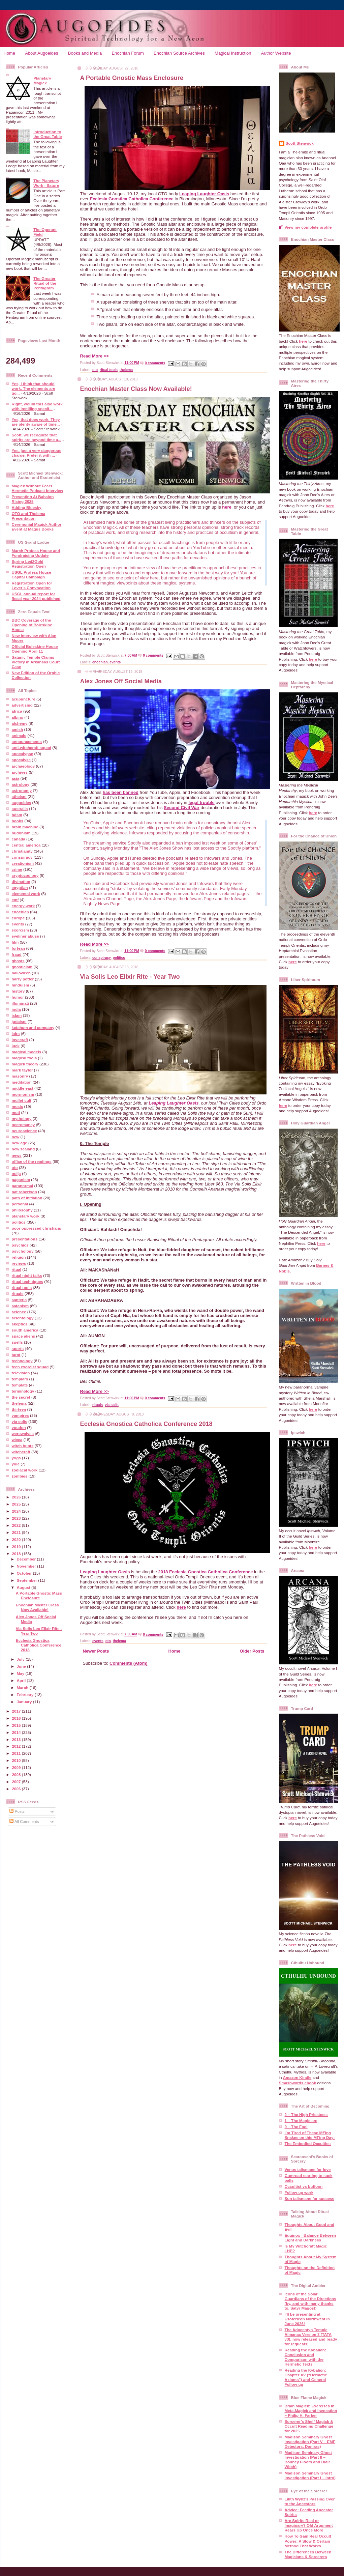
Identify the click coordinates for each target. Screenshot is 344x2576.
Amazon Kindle (297, 2077)
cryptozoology (25, 875)
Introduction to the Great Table (47, 134)
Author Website (276, 53)
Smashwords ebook (297, 2083)
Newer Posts (96, 1651)
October (25, 1573)
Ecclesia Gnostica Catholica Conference (132, 198)
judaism (19, 1021)
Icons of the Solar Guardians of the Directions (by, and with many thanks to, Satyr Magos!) (310, 2301)
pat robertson (24, 1192)
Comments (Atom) (129, 1663)
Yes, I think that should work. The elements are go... (33, 388)
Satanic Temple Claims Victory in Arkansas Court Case (36, 662)
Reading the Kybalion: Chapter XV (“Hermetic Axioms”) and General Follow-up (306, 2377)
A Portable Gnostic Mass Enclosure (39, 1595)
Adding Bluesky (26, 507)
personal (20, 1204)
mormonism (23, 1094)
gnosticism (22, 967)
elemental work (26, 893)
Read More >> (94, 356)
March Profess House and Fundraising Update (36, 552)
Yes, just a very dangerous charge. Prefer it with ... (36, 452)
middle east (22, 1088)
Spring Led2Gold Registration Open (29, 563)
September (27, 1580)
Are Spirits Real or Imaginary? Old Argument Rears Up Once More (309, 2525)
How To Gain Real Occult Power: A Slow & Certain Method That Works (308, 2541)
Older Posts (252, 1651)
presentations (25, 1239)
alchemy (20, 723)
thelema (19, 1403)
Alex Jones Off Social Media (121, 681)
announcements (27, 741)
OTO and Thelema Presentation (28, 515)
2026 (17, 1497)
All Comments (24, 1821)
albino (17, 717)
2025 (17, 1504)
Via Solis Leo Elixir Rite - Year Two (130, 976)
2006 (17, 1788)
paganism (21, 1179)
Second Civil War (181, 807)
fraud (17, 954)
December (27, 1559)
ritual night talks (27, 1275)
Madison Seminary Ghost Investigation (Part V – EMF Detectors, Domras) (310, 2442)
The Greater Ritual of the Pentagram (44, 283)
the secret (21, 1397)
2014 (17, 1732)
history (18, 991)
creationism (23, 863)
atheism (19, 796)
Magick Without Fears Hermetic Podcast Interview (37, 488)
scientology (23, 1318)
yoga (16, 1458)
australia (20, 808)
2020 (17, 1539)
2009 (17, 1767)
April (22, 1680)
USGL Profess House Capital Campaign (31, 574)
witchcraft (21, 1452)
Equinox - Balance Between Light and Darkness (310, 2237)
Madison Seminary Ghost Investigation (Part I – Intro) (310, 2475)
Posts (16, 1811)
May (21, 1673)
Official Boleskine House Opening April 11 (35, 648)
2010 (17, 1760)
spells (17, 1342)
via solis (19, 1421)
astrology (21, 784)
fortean (18, 948)
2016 (17, 1718)
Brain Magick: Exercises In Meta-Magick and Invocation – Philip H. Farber (311, 2410)
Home (9, 53)
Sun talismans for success (309, 2198)
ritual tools (22, 1287)
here (226, 507)
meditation (22, 1082)
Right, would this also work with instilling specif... (37, 406)
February (26, 1694)
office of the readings (32, 1161)
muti (16, 1112)
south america (25, 1330)
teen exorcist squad (30, 1367)
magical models (26, 1052)
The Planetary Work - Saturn (46, 183)
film (15, 942)
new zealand (23, 1149)
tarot (16, 1354)
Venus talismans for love (308, 2169)
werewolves (23, 1433)
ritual (17, 1269)
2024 (17, 1511)
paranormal (22, 1185)
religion (19, 1257)
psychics (20, 1245)
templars (20, 1379)
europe (18, 918)
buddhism (21, 833)
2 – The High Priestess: (306, 2114)
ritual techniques (27, 1281)
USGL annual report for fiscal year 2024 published (36, 596)
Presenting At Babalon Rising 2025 (33, 499)
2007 (17, 1781)
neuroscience (24, 1130)
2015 (17, 1725)
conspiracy (22, 857)
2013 (17, 1739)
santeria (19, 1299)
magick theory (25, 1064)
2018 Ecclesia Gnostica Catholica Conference (205, 1571)
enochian (20, 912)
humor (18, 997)
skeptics (20, 1324)
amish (17, 729)
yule (16, 1464)
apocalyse (21, 759)
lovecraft (20, 1039)
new (16, 1137)
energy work (23, 906)
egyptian (20, 887)
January (25, 1701)
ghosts (18, 960)
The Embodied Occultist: (308, 2143)
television (21, 1373)
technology (22, 1360)
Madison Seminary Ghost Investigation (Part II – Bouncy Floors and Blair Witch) (308, 2459)
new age (19, 1143)
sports (18, 1348)
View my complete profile (308, 227)
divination (21, 881)
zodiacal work (25, 1470)
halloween (21, 973)
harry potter (23, 979)
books (17, 821)
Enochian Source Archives (179, 53)
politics (19, 1222)
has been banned (120, 792)
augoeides (21, 802)
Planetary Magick (42, 80)
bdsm (17, 814)
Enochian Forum (128, 53)
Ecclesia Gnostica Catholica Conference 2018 (38, 1645)
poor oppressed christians (36, 1228)
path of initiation (27, 1198)
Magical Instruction (233, 53)
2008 (17, 1774)
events (18, 924)
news (17, 1155)
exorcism (20, 930)
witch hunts (23, 1445)
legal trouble (201, 802)
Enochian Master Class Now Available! (37, 1607)
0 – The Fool (296, 2126)
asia (16, 778)
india (16, 1009)
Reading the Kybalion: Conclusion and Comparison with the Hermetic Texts (305, 2357)
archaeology (23, 766)
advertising (22, 705)
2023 (17, 1518)
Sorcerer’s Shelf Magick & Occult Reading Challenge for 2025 (309, 2426)
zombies (20, 1476)
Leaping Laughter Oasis (204, 193)
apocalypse (22, 753)
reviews (19, 1263)
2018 (17, 1553)
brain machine (25, 827)
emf (15, 899)
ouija (16, 1173)
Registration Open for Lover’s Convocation (32, 585)
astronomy (22, 790)
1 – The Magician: (301, 2120)
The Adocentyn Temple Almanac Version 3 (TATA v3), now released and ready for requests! (311, 2336)
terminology (23, 1391)
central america (26, 845)
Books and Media (85, 53)
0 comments (155, 363)
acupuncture (23, 699)
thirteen (19, 1409)
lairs (16, 1033)
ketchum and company (33, 1027)
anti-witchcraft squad (32, 747)
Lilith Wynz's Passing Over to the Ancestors (310, 2501)
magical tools (24, 1058)
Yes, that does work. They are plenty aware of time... (36, 421)
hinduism (20, 985)
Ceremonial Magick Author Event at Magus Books (37, 526)
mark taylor (22, 1070)
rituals (18, 1293)
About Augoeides (41, 53)
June (22, 1666)
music (17, 1106)
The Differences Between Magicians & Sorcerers (308, 2554)
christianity (22, 851)
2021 (17, 1532)
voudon (19, 1427)
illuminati (20, 1003)
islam (17, 1015)
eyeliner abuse (25, 936)
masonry (20, 1076)
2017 (17, 1711)
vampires (20, 1415)
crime (17, 869)
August (24, 1587)
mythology (22, 1118)
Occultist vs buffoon (304, 2186)
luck (16, 1045)
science (19, 1312)
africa (17, 711)
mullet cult (21, 1100)
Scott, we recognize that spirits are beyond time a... (36, 437)
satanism (20, 1306)
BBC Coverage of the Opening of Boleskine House (32, 625)
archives (20, 772)
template (20, 1385)
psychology (23, 1251)
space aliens (23, 1336)
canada (18, 839)
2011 (17, 1753)
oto (15, 1167)
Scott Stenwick (300, 143)
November (27, 1566)
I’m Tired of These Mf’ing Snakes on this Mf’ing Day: (310, 2135)
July (21, 1659)
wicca (17, 1439)
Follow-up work (299, 2192)
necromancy (23, 1124)
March (23, 1687)
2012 (17, 1746)
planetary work (26, 1216)
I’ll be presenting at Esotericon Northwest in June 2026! (307, 2319)
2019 (17, 1546)
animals (19, 735)
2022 (17, 1525)
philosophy (22, 1210)
